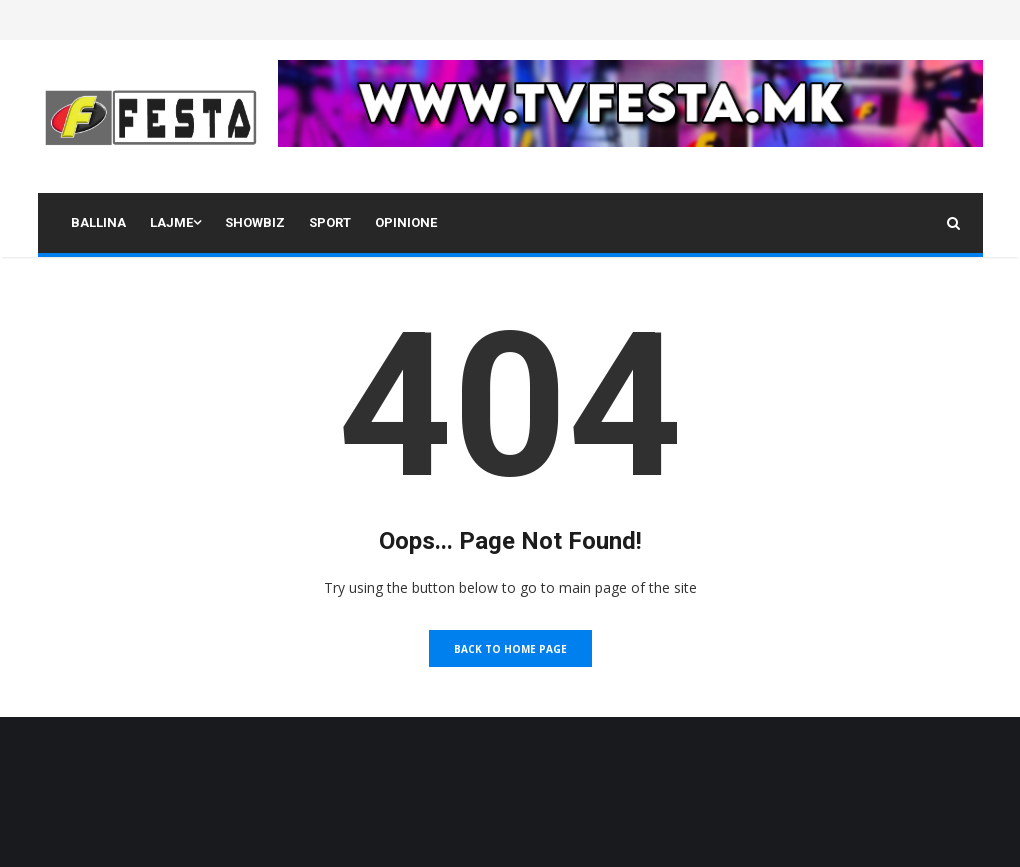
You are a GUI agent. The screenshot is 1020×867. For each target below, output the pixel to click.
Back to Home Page (510, 649)
